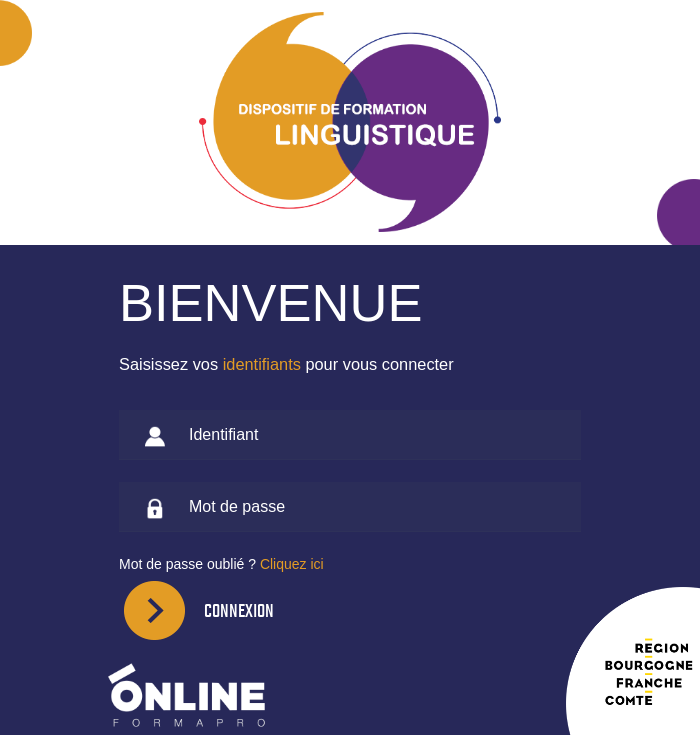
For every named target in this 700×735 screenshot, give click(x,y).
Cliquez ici (292, 564)
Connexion (239, 610)
